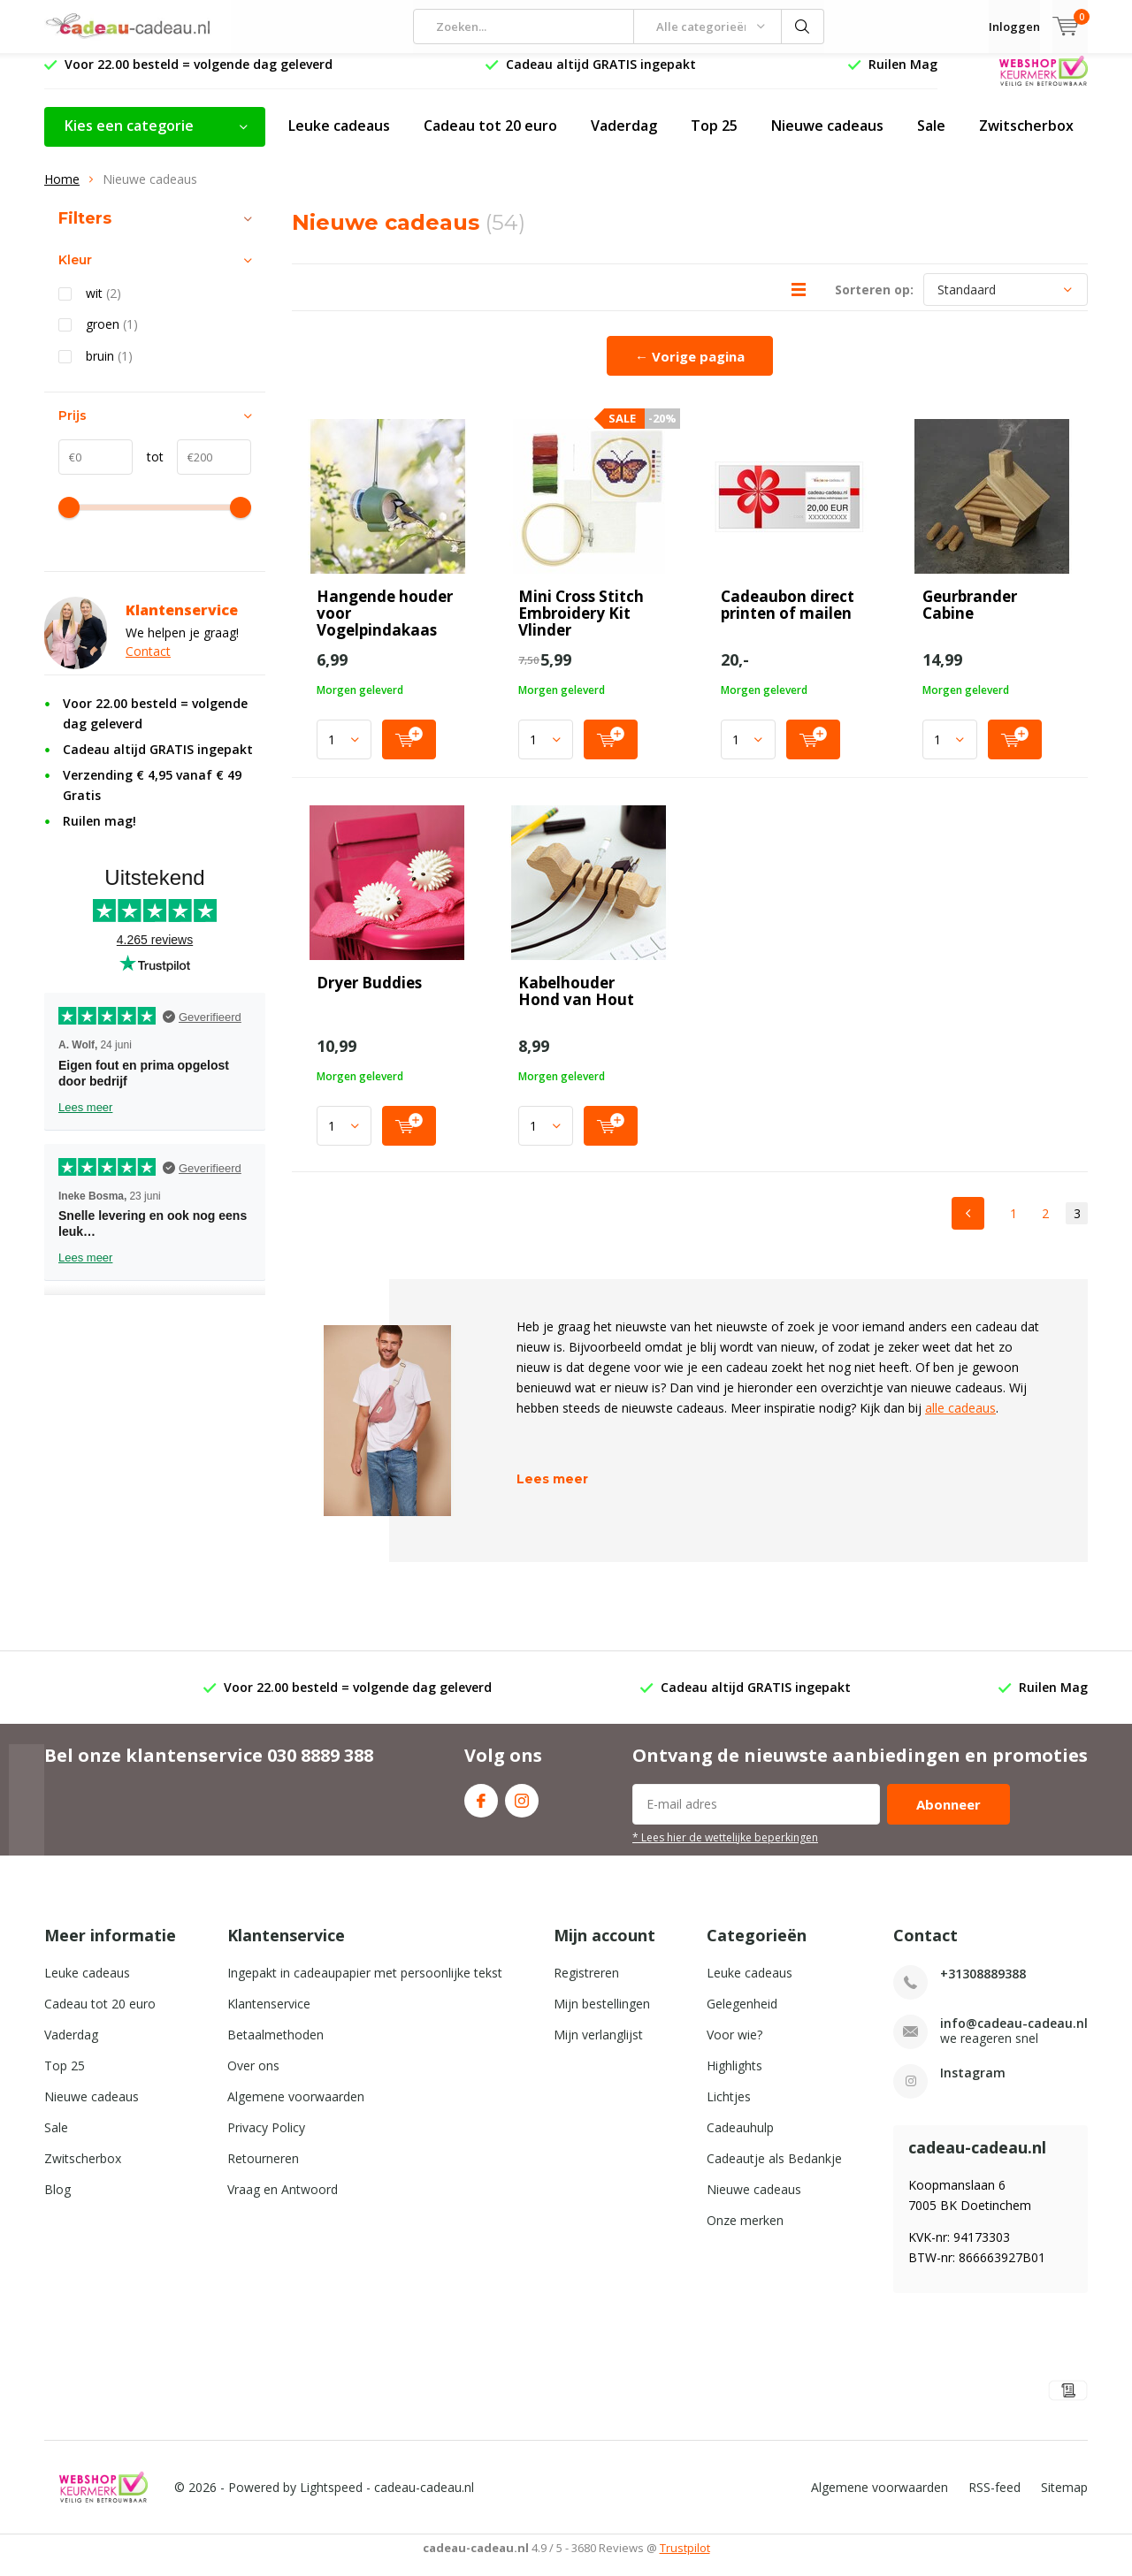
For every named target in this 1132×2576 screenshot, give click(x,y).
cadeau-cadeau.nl (424, 2500)
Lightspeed (331, 2500)
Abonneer (948, 1817)
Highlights (734, 2078)
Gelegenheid (742, 2016)
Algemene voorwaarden (295, 2109)
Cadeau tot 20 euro (490, 139)
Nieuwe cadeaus (827, 139)
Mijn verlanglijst (598, 2047)
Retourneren (263, 2171)
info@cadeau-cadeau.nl (1014, 2036)
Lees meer (552, 1492)
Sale (931, 139)
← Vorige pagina (690, 369)
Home (62, 192)
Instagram (522, 1810)
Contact (148, 664)
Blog (57, 2202)
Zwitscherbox (1026, 139)
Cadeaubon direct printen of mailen (787, 617)
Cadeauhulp (740, 2140)
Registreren (586, 1986)
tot (148, 469)
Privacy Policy (266, 2140)
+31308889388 (983, 1986)
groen (112, 338)
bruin (109, 369)
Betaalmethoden (275, 2047)
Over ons (253, 2078)
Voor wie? (734, 2047)
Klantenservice (268, 2016)
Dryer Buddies (369, 996)
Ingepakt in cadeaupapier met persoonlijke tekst (364, 1986)
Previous (968, 1226)
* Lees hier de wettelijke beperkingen (725, 1850)
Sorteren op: (874, 302)
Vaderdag (624, 139)
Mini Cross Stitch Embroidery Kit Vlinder (581, 626)
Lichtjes (729, 2109)
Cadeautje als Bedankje (774, 2171)
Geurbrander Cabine (969, 617)
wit (103, 307)
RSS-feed (994, 2500)
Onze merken (745, 2233)
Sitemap (1064, 2500)
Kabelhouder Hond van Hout (576, 1004)
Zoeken (803, 26)
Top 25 (714, 139)
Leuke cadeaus (339, 139)
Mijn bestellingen (602, 2016)
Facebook (481, 1810)
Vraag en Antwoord (282, 2202)
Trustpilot (685, 2561)
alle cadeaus (960, 1421)
